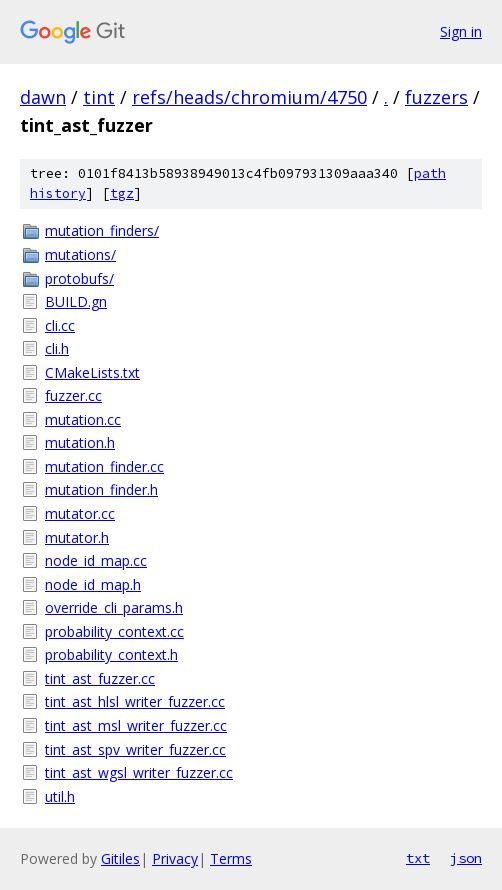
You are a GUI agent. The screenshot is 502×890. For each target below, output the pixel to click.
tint (99, 97)
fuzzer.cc (73, 395)
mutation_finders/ (102, 230)
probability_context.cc (114, 631)
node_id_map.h (93, 584)
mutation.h (80, 442)
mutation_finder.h (101, 489)
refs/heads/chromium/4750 (249, 97)
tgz (122, 193)
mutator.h (77, 537)
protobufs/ (79, 278)
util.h (60, 796)
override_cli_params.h (114, 607)
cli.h (57, 348)
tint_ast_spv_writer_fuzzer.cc (135, 749)
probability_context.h (111, 654)
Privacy (175, 858)
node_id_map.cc (96, 560)
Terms (231, 858)
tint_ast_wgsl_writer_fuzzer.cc (139, 772)
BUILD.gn (76, 301)
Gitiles (120, 858)
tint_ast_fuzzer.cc (100, 678)
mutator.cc (80, 513)
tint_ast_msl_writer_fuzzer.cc (136, 725)
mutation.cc (83, 419)
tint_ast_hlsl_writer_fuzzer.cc (135, 701)
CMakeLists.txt (92, 372)
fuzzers (436, 97)
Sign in (461, 31)
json (466, 858)
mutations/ (80, 254)
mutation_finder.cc (104, 466)
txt (418, 858)
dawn (43, 97)
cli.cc (60, 325)
